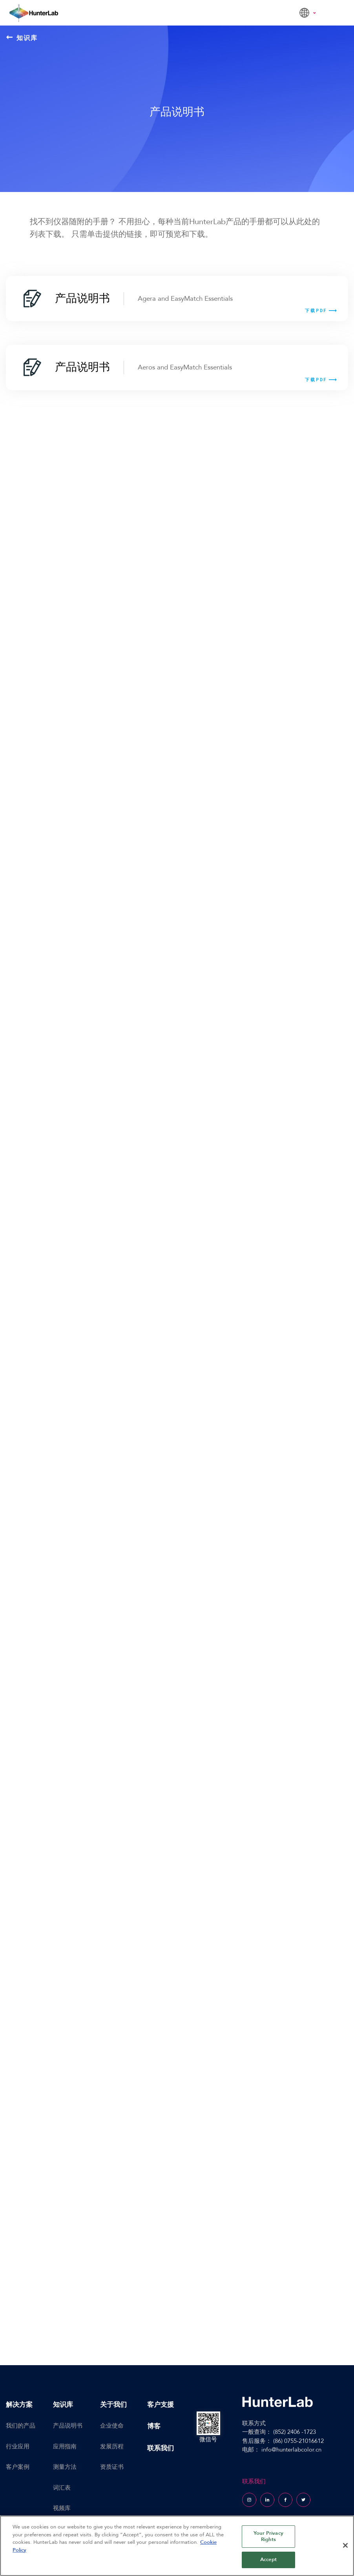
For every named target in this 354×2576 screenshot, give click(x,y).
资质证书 (112, 2467)
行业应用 (17, 2446)
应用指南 (65, 2446)
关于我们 (113, 2404)
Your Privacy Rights (268, 2536)
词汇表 (62, 2488)
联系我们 (160, 2448)
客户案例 (17, 2467)
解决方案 (19, 2404)
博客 (154, 2426)
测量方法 (65, 2467)
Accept (268, 2559)
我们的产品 (20, 2426)
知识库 (22, 38)
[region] (177, 2546)
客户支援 (160, 2404)
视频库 (62, 2508)
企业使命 (112, 2426)
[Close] (345, 2545)
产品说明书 (67, 2426)
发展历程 (112, 2446)
